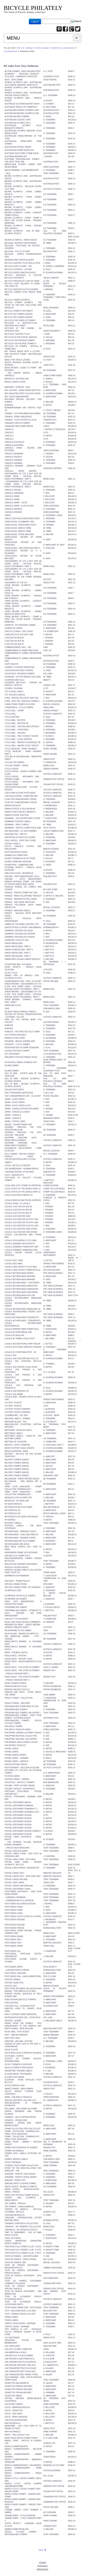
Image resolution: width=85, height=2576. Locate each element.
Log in (34, 21)
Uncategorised (10, 51)
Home (19, 48)
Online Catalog (41, 48)
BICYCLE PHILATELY (33, 7)
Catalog (28, 48)
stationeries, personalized (63, 48)
